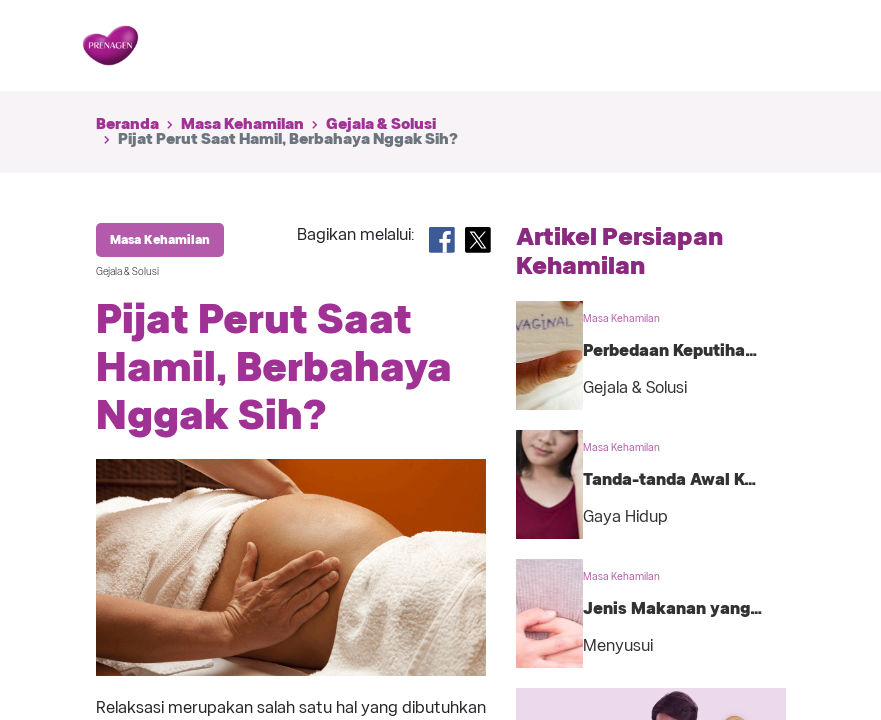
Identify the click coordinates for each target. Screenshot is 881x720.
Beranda (127, 124)
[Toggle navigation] (769, 46)
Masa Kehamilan (242, 124)
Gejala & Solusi (381, 124)
